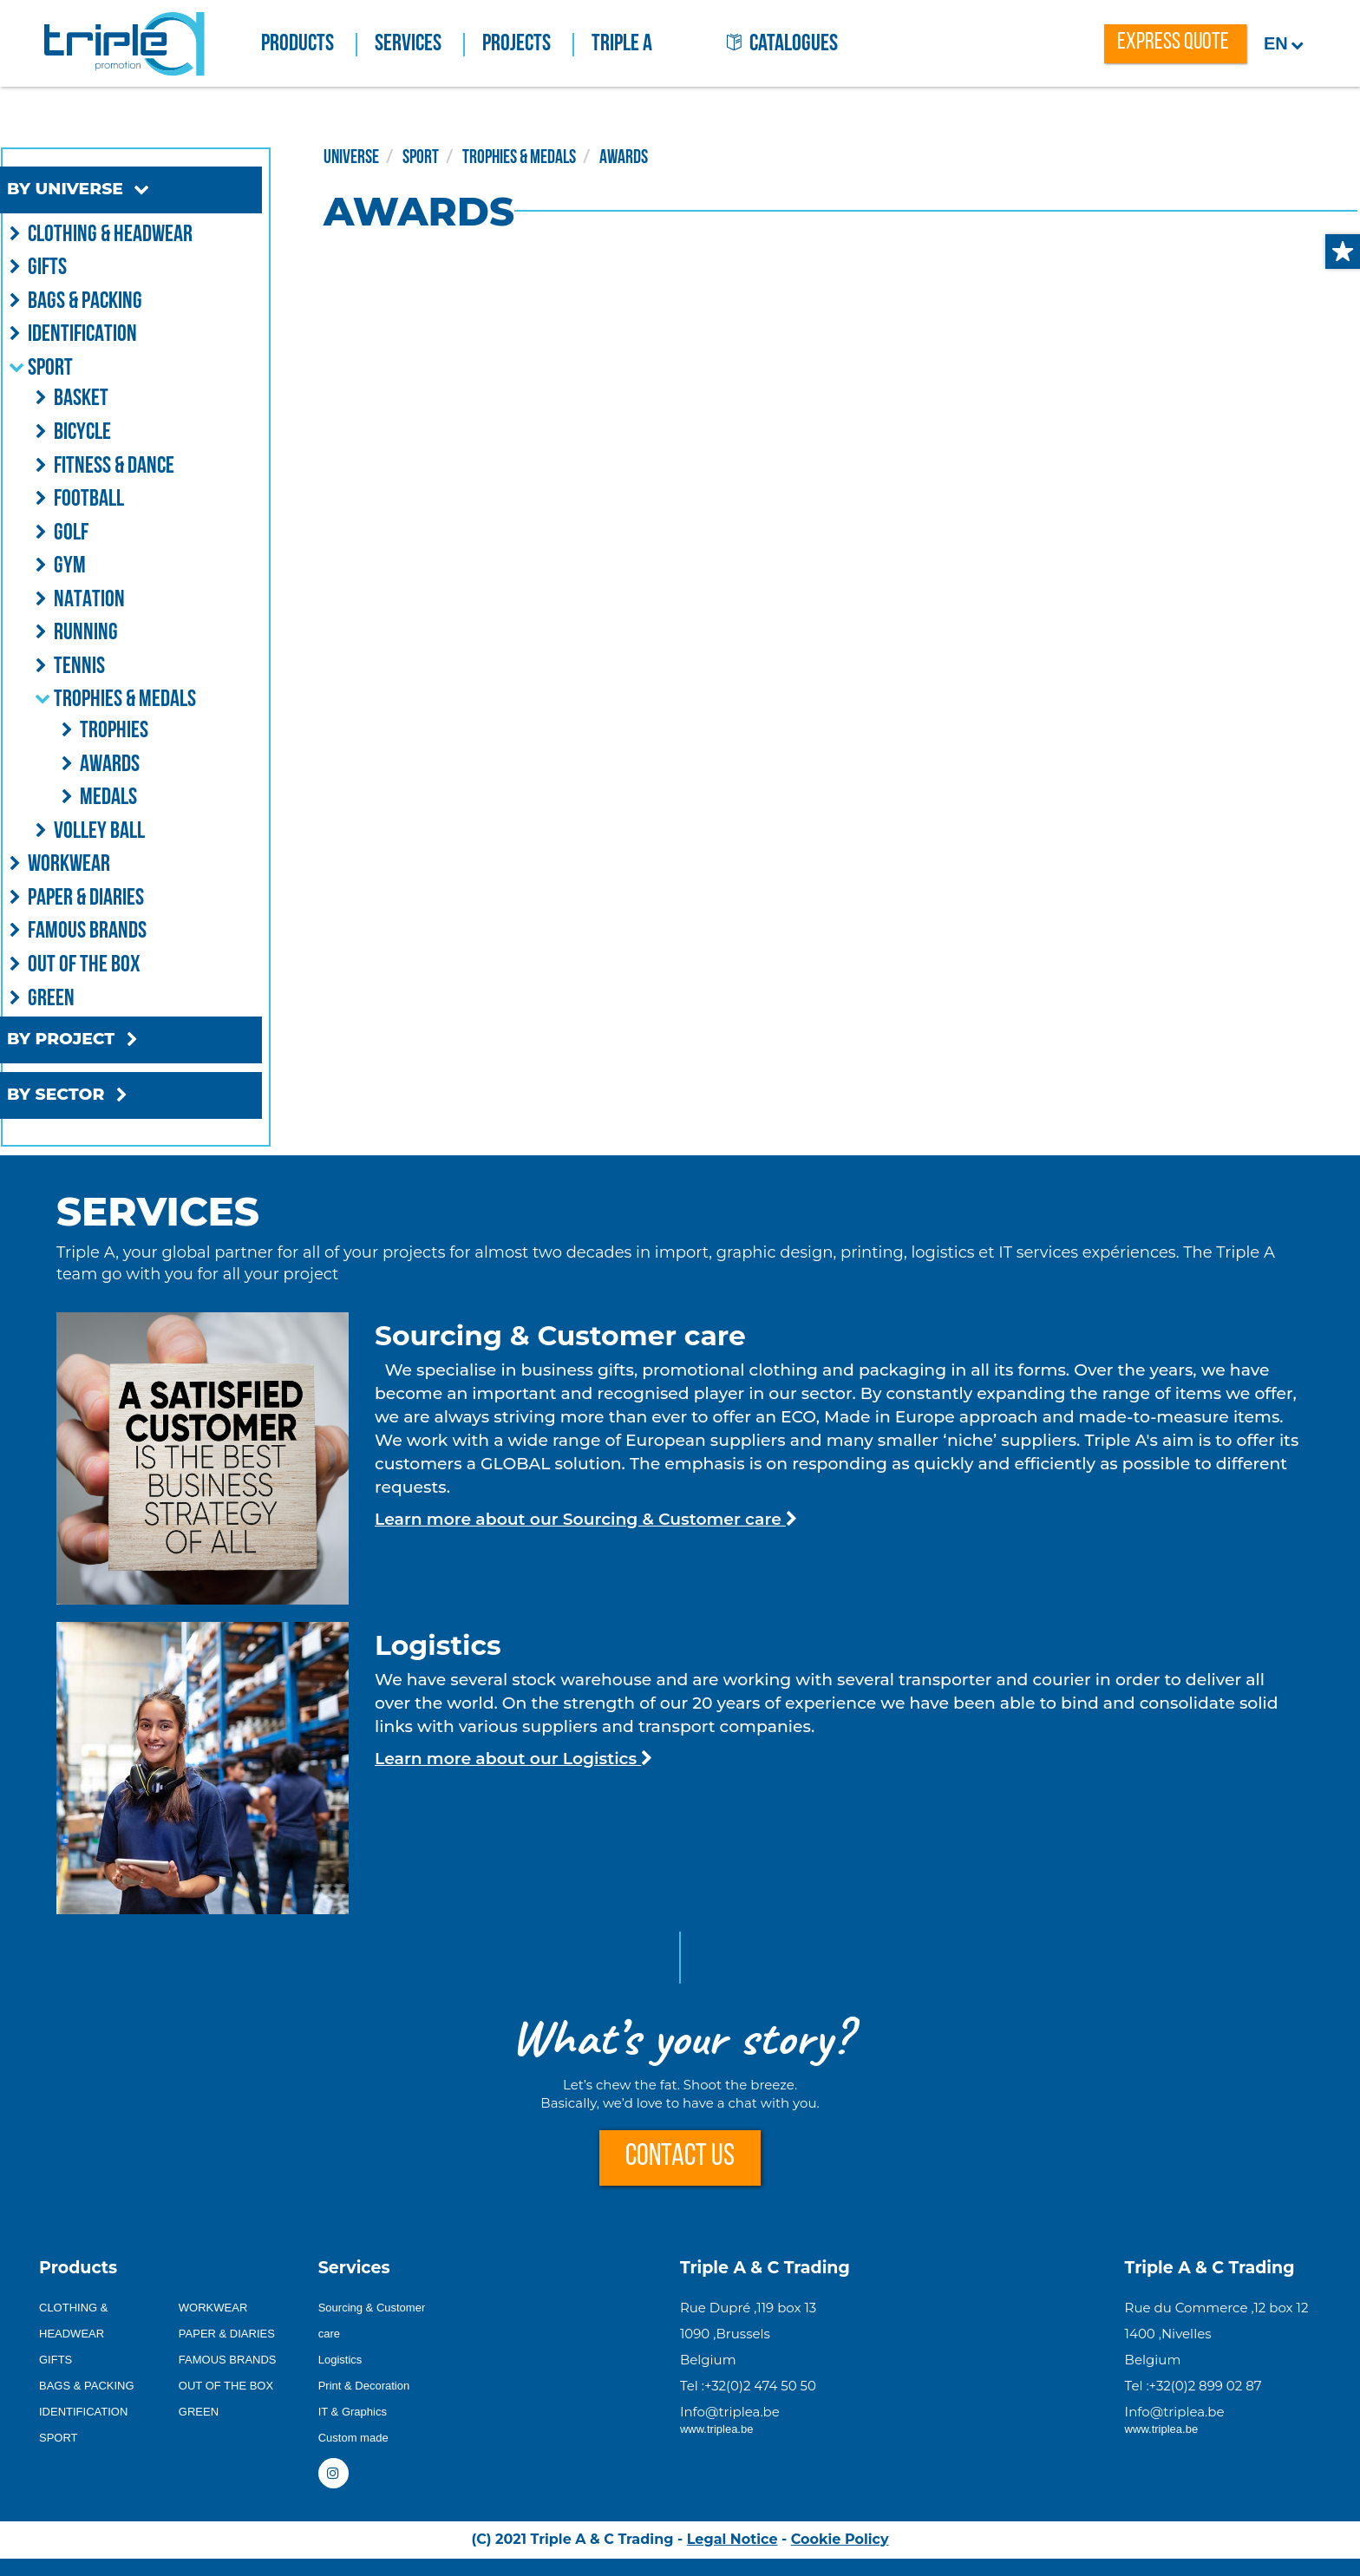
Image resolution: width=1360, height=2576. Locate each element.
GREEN (199, 2411)
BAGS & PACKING (86, 2385)
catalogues (782, 44)
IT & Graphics (352, 2411)
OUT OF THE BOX (226, 2385)
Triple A (622, 44)
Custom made (353, 2437)
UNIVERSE (396, 157)
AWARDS (668, 157)
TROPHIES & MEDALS (564, 157)
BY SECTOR (104, 1095)
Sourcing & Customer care (372, 2320)
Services (420, 44)
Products (309, 44)
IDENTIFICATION (83, 2411)
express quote (1173, 43)
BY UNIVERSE (115, 189)
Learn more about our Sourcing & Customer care (586, 1519)
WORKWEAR (213, 2307)
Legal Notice (732, 2539)
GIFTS (55, 2359)
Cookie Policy (840, 2539)
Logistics (340, 2359)
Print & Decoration (364, 2385)
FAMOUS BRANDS (228, 2359)
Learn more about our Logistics (513, 1759)
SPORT (466, 157)
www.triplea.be (717, 2428)
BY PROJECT (110, 1040)
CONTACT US (680, 2157)
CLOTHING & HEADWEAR (73, 2320)
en (1284, 43)
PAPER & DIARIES (227, 2333)
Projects (528, 44)
